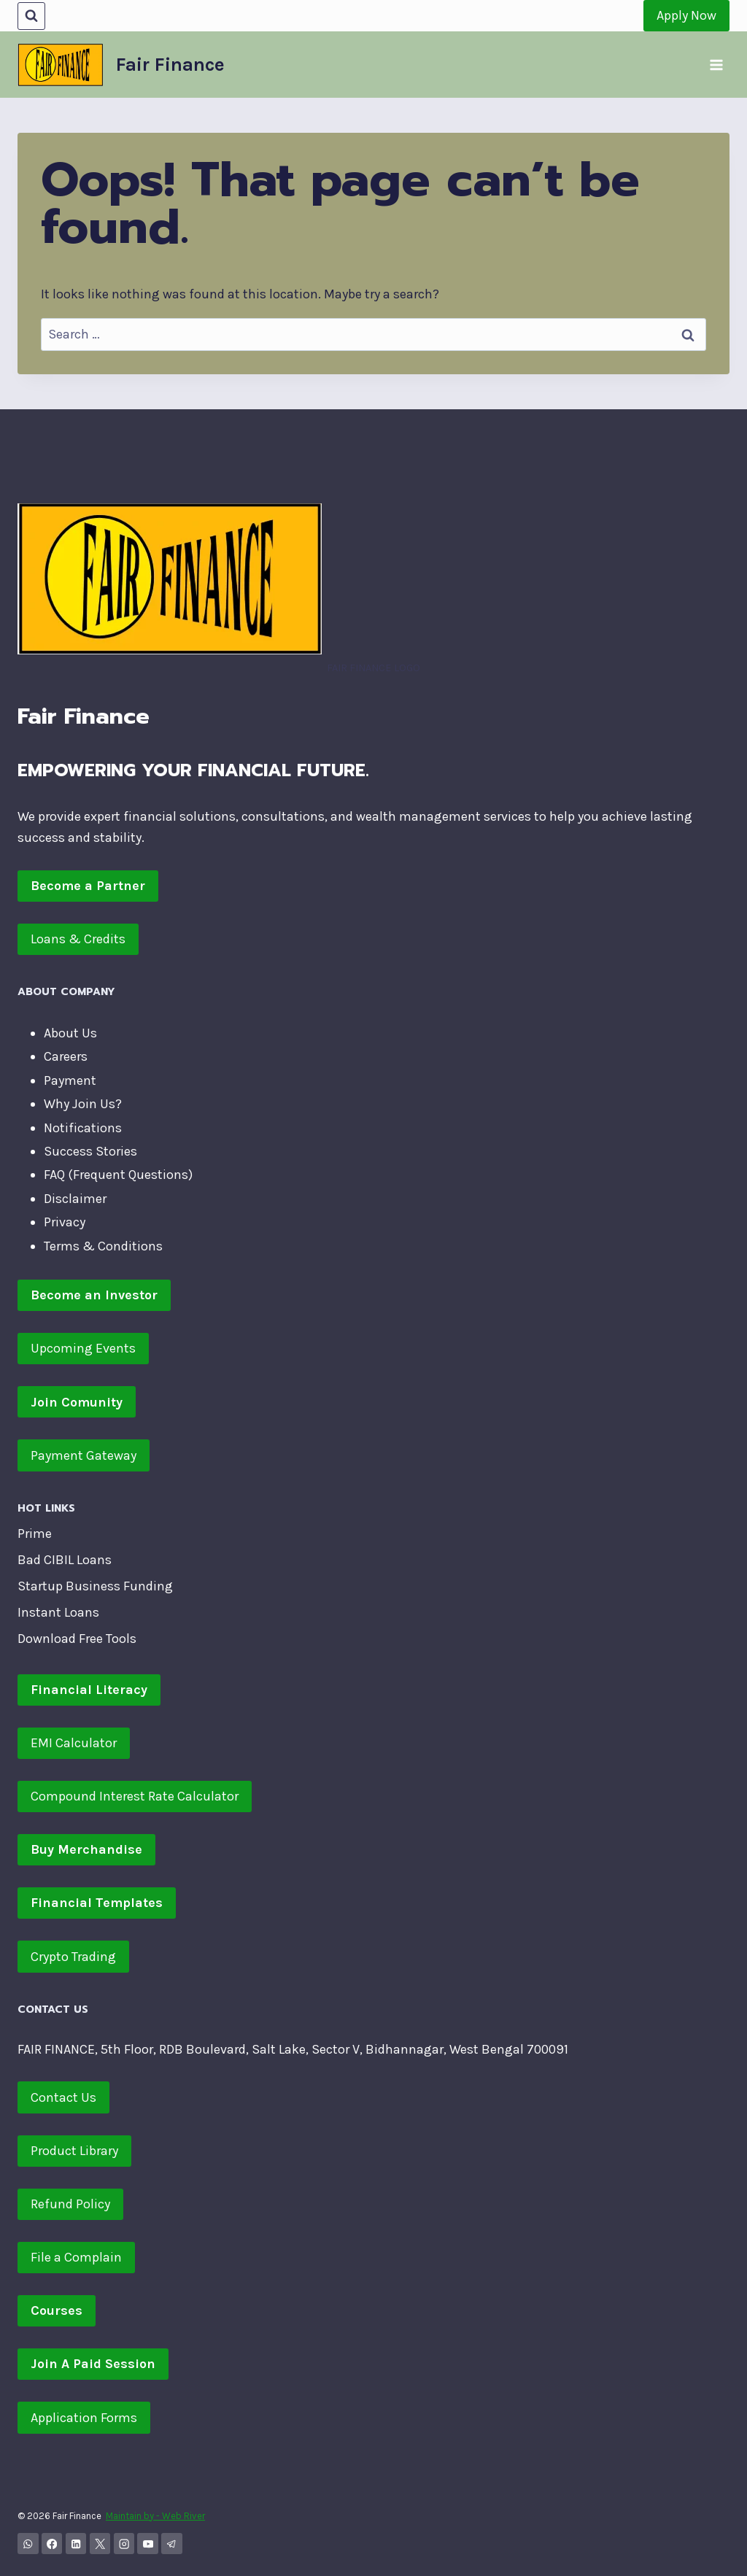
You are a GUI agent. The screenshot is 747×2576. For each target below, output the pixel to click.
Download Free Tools (77, 1639)
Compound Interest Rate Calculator (135, 1796)
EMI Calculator (74, 1743)
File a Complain (76, 2257)
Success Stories (90, 1151)
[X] (100, 2543)
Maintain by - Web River (155, 2515)
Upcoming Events (83, 1348)
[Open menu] (716, 64)
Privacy (64, 1222)
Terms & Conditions (103, 1246)
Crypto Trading (73, 1957)
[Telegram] (171, 2543)
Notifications (83, 1128)
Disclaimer (75, 1199)
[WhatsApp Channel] (28, 2543)
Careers (66, 1056)
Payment (70, 1080)
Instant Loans (58, 1612)
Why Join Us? (83, 1104)
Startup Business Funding (95, 1586)
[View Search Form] (31, 16)
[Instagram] (124, 2543)
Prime (35, 1533)
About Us (70, 1033)
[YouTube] (147, 2543)
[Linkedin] (76, 2543)
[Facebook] (52, 2543)
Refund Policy (70, 2204)
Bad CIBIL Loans (65, 1560)
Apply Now (686, 15)
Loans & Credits (78, 939)
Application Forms (84, 2418)
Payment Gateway (83, 1455)
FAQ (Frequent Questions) (118, 1175)
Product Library (74, 2151)
